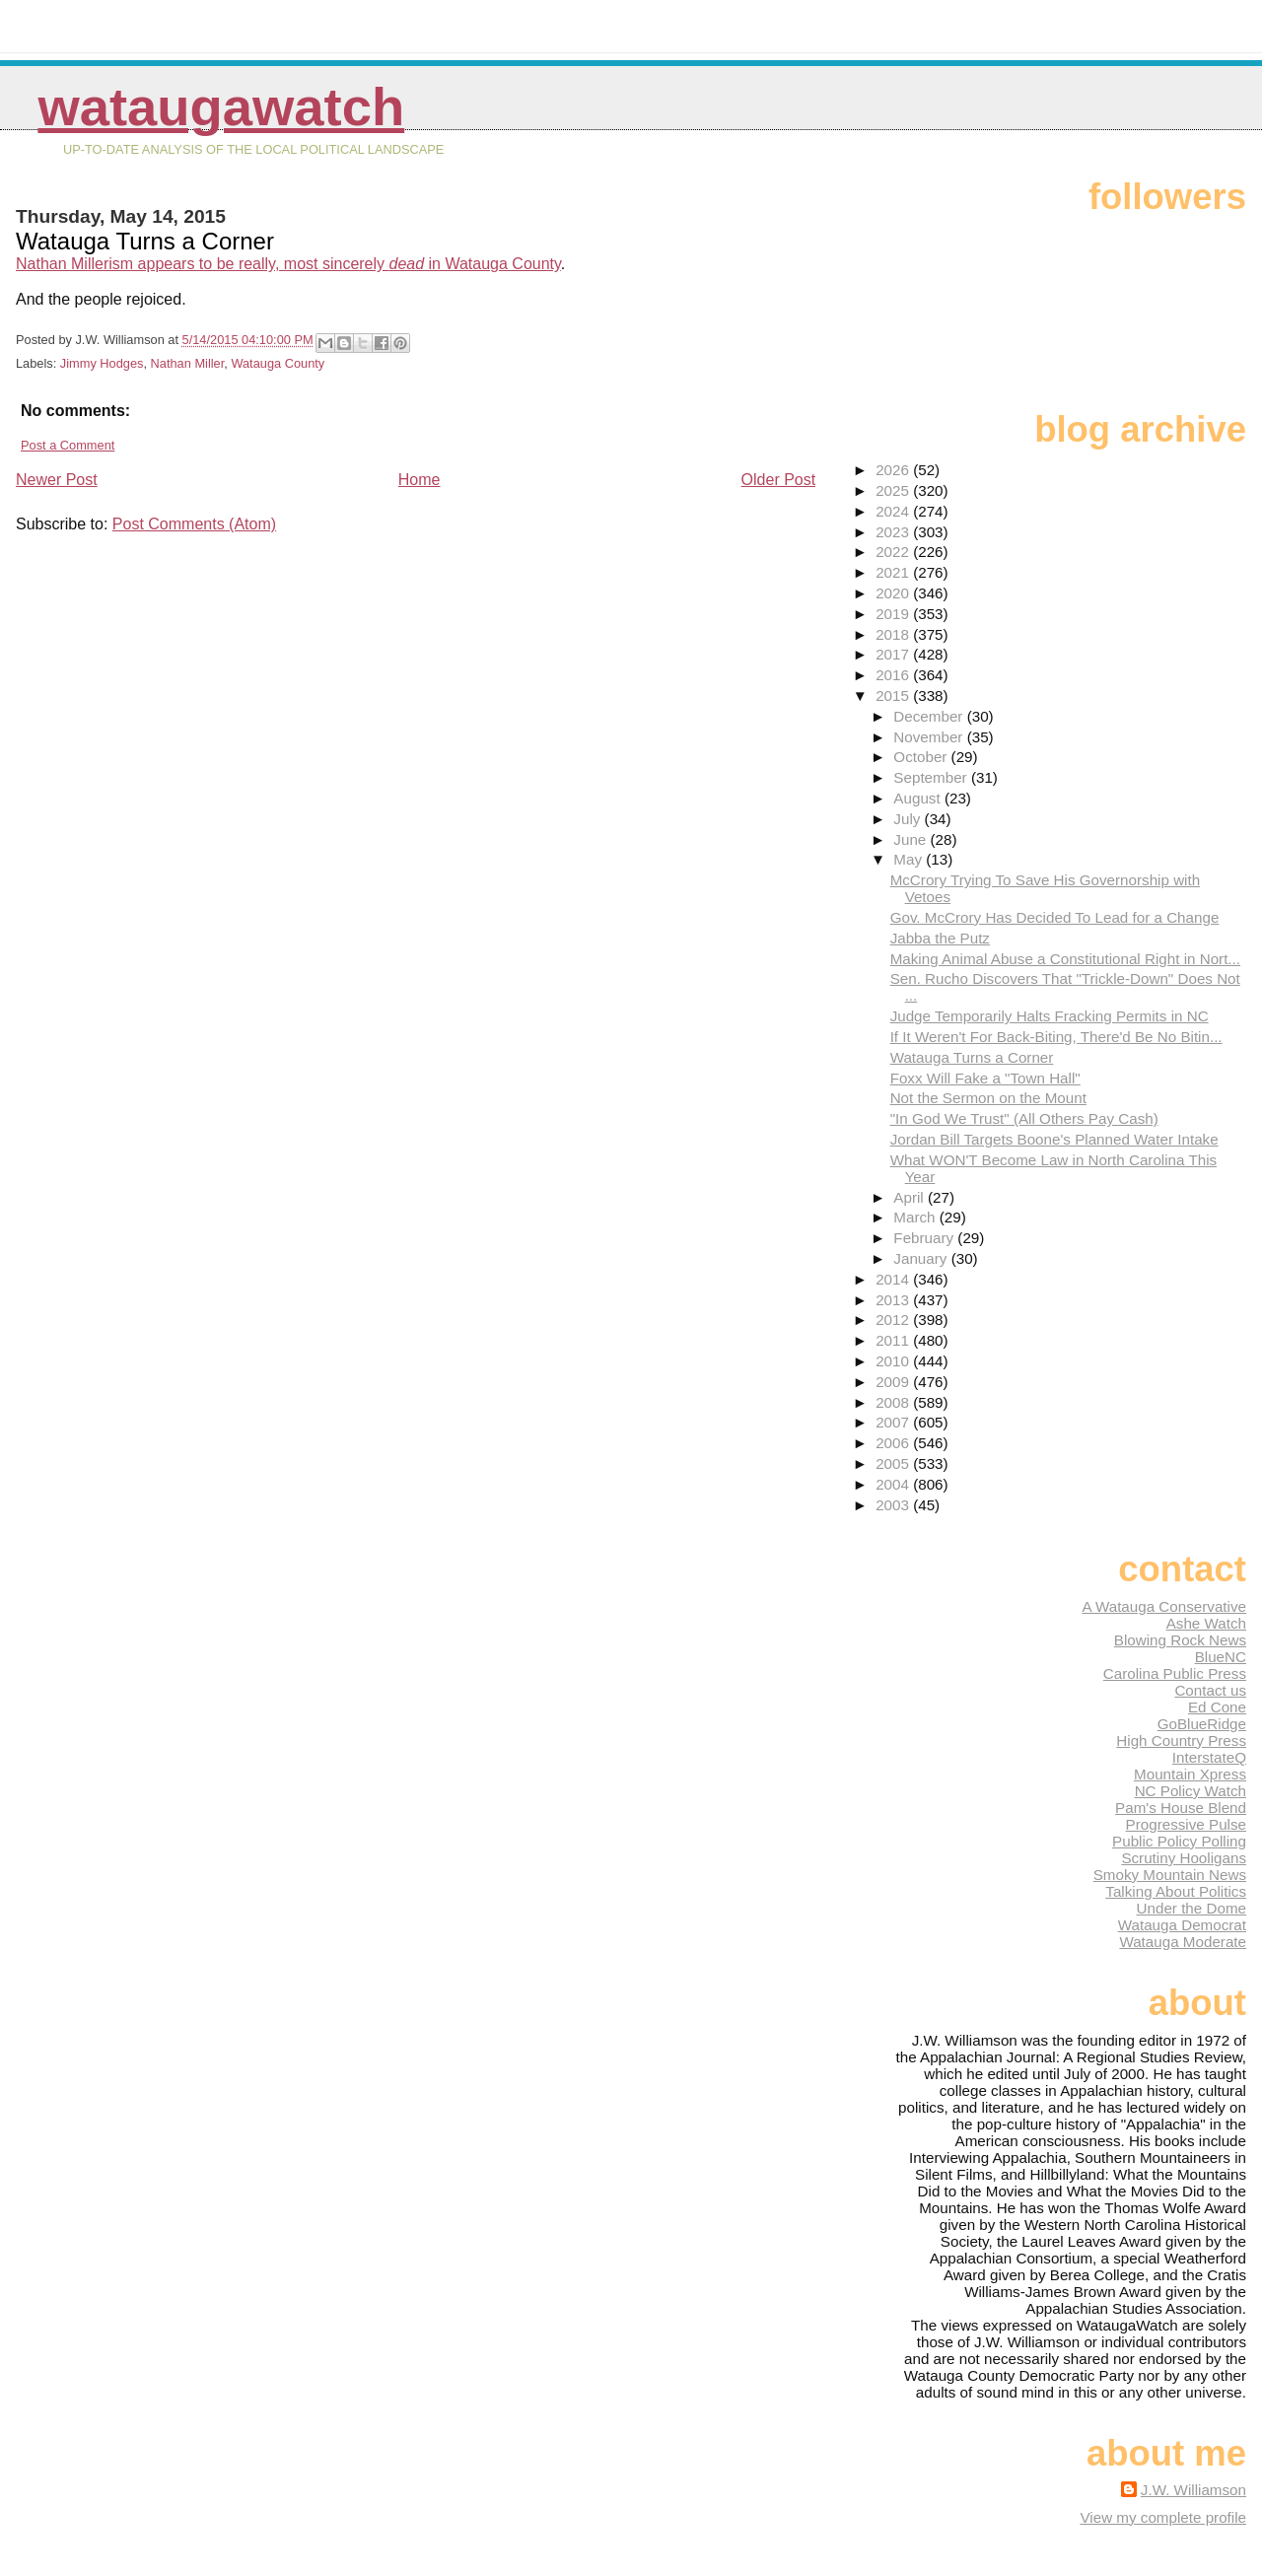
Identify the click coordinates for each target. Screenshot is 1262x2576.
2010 (894, 1361)
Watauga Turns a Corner (972, 1057)
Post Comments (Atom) (194, 524)
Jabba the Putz (940, 938)
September (932, 777)
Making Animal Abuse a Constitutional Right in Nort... (1065, 958)
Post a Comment (67, 445)
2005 (894, 1463)
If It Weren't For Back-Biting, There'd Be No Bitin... (1056, 1036)
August (919, 798)
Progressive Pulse (1186, 1824)
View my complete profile (1163, 2517)
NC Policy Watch (1190, 1790)
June (911, 839)
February (925, 1237)
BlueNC (1220, 1656)
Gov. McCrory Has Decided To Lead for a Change (1055, 917)
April (910, 1197)
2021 (894, 572)
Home (419, 479)
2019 (894, 613)
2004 (894, 1484)
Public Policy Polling (1179, 1841)
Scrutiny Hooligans (1183, 1857)
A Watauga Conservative (1164, 1606)
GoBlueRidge (1201, 1723)
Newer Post (57, 479)
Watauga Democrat (1182, 1924)
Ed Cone (1217, 1707)
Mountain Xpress (1190, 1774)
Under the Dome (1191, 1908)
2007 (894, 1422)
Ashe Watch (1206, 1623)
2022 (894, 551)
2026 (894, 469)
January (921, 1258)
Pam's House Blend (1180, 1807)
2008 (894, 1402)
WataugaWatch (220, 107)
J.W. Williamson (1193, 2489)
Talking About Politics (1175, 1891)
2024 (894, 511)
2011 (894, 1340)
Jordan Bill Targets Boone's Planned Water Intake (1054, 1139)
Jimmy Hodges (102, 363)
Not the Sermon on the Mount (988, 1097)
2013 (894, 1299)
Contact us (1210, 1690)
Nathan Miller (188, 363)
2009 (894, 1381)
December (929, 716)
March (916, 1217)
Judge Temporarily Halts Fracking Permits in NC (1049, 1016)
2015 (894, 695)
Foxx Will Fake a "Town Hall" (985, 1078)
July (908, 818)
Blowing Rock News (1180, 1640)
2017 (894, 654)
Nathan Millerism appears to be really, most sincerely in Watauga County (288, 263)
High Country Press (1181, 1740)
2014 (894, 1279)
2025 (894, 490)
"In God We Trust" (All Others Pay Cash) (1024, 1118)
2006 (894, 1442)
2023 (894, 531)
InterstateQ (1209, 1757)
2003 (894, 1505)
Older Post (778, 479)
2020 (894, 593)
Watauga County (277, 363)
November (929, 737)
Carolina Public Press (1174, 1673)
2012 (894, 1319)
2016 (894, 674)
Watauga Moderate (1182, 1941)
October (921, 756)
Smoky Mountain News (1169, 1874)
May (909, 859)
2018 (894, 634)
